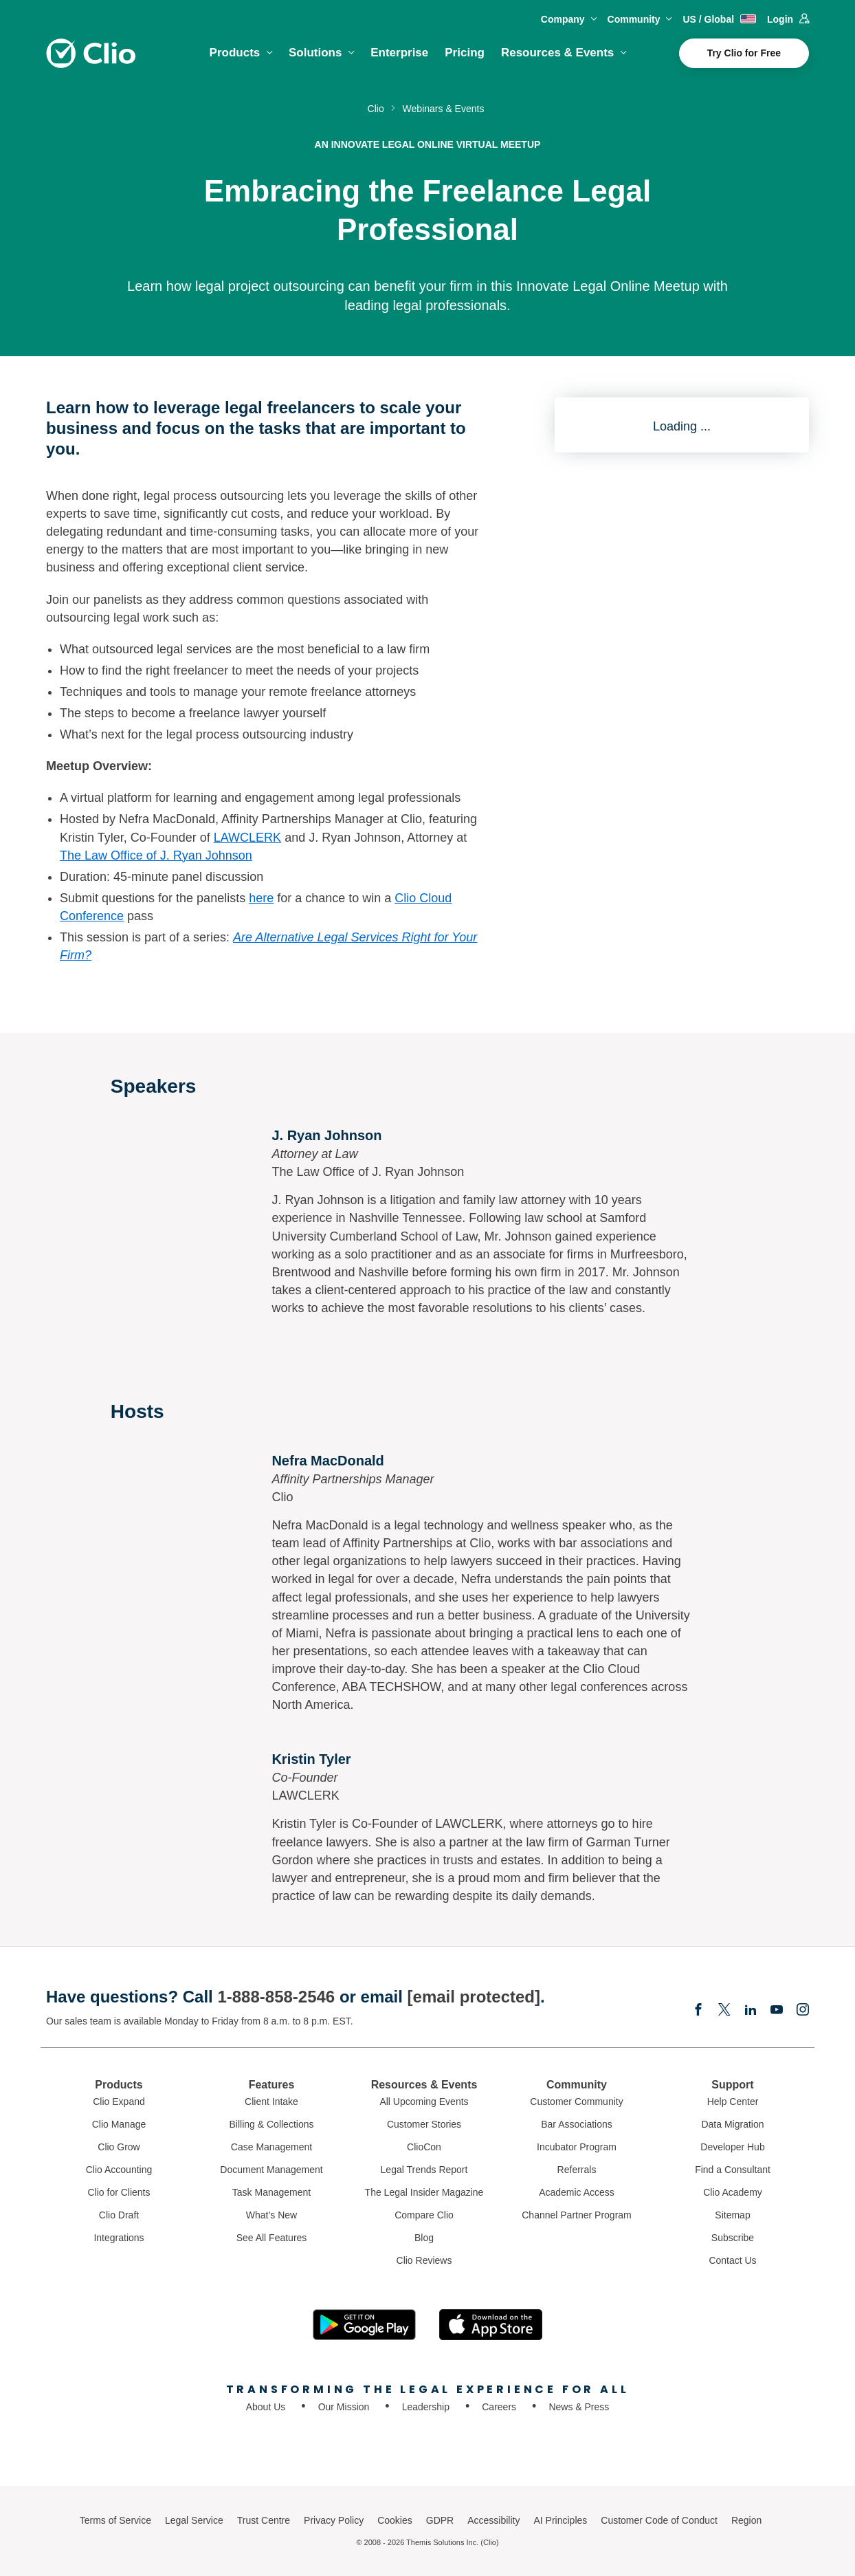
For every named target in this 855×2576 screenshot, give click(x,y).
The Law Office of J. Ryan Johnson (156, 855)
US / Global (719, 19)
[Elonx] (724, 2011)
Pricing (465, 52)
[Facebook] (698, 2011)
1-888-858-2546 (276, 1996)
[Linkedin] (750, 2011)
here (261, 898)
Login (788, 19)
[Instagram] (803, 2011)
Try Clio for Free (744, 52)
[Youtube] (776, 2011)
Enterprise (399, 52)
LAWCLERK (247, 837)
